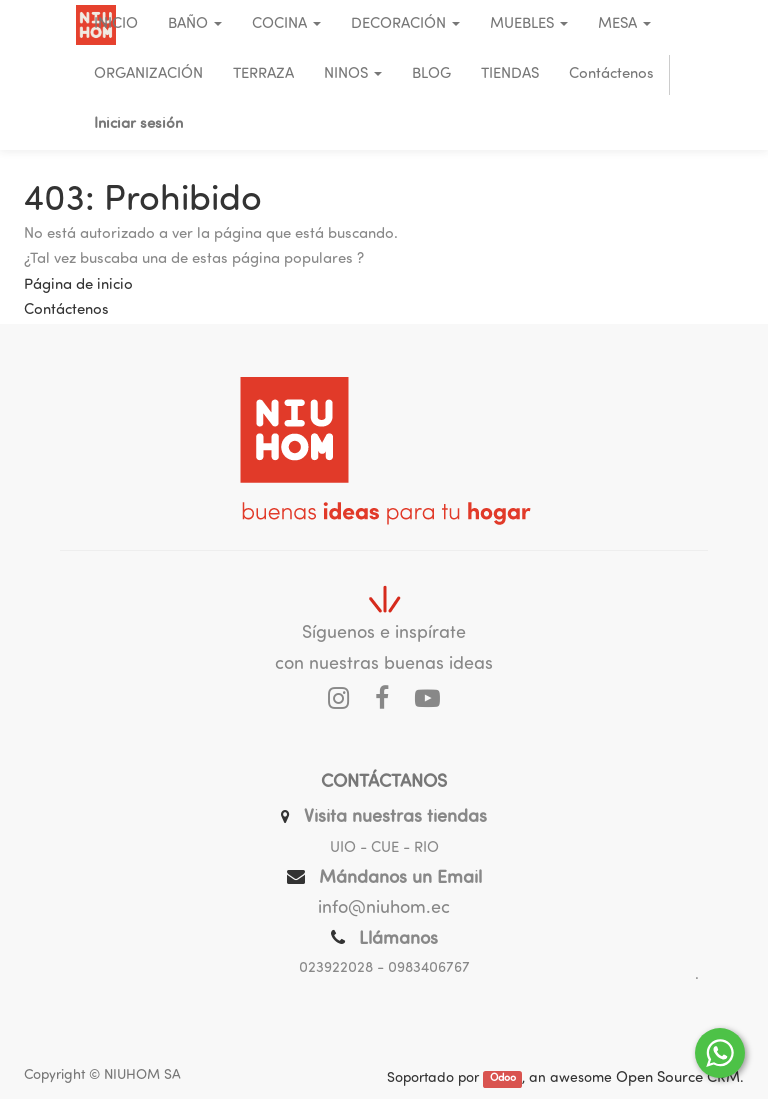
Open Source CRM (678, 1078)
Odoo (503, 1079)
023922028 (336, 968)
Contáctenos (66, 310)
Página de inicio (78, 285)
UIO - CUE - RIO (384, 848)
